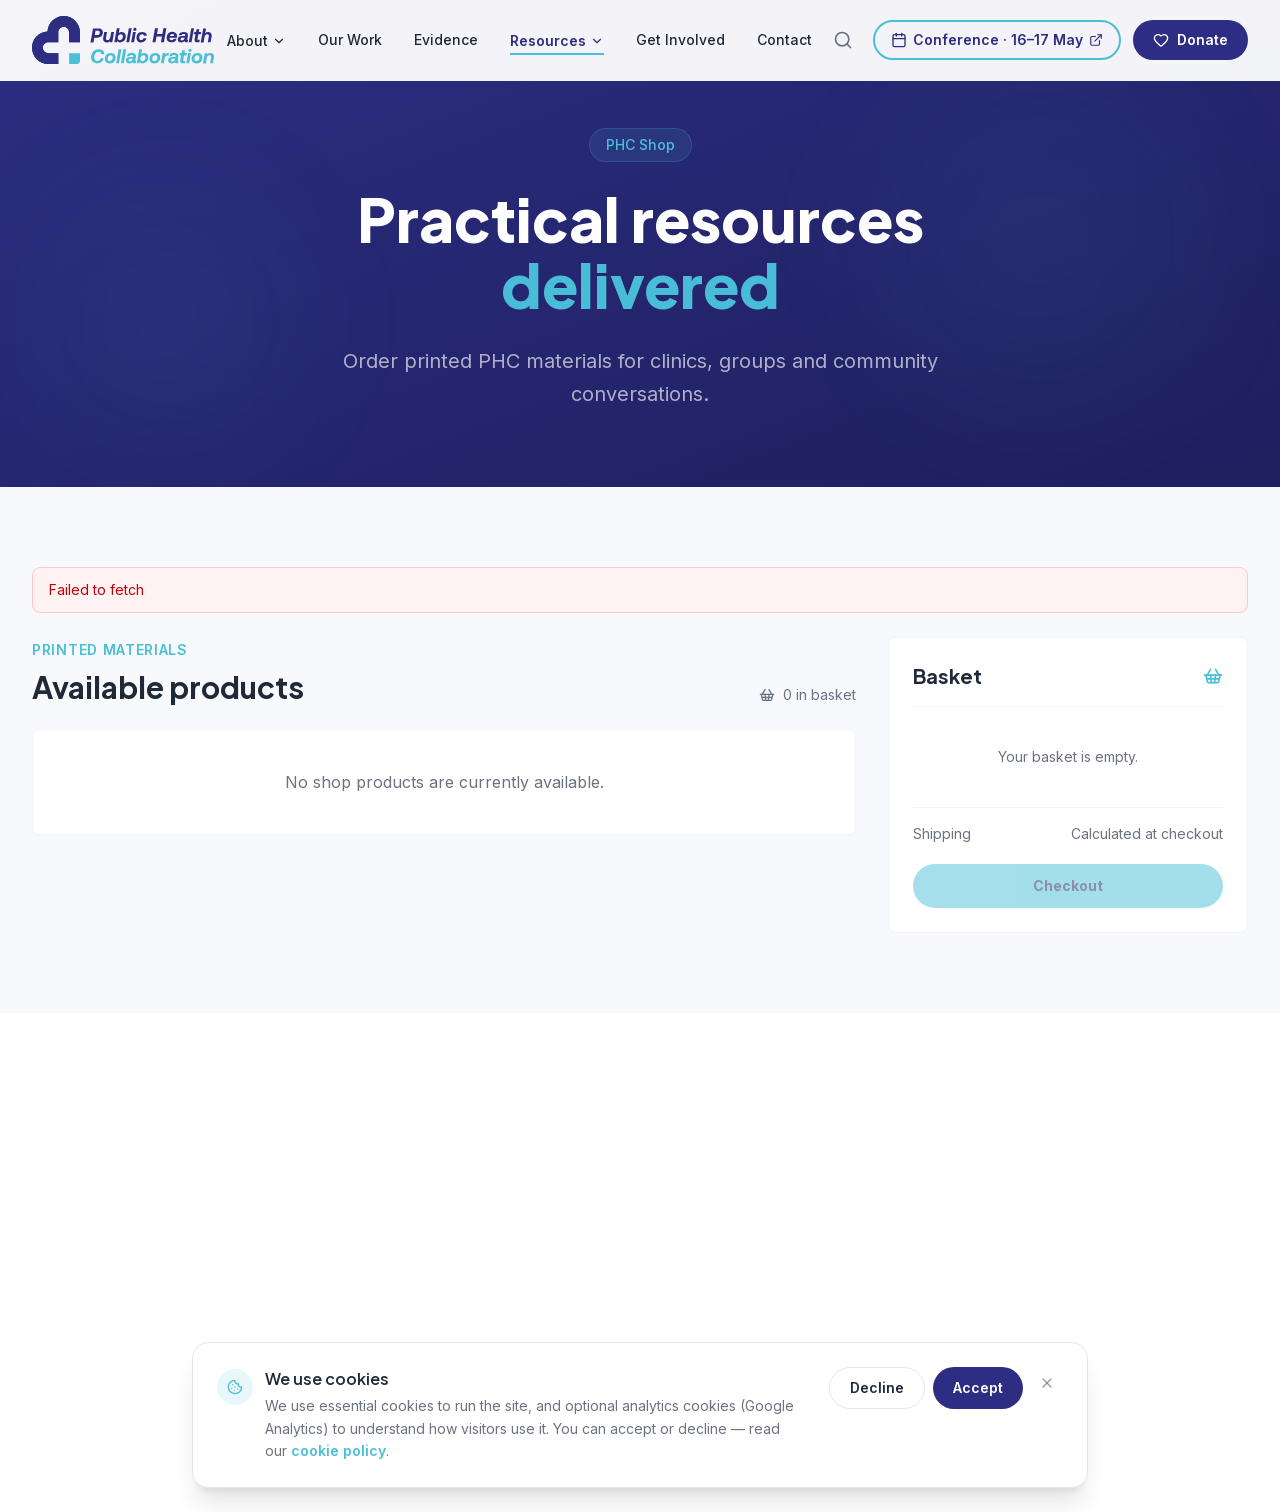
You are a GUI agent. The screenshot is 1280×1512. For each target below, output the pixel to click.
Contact (784, 39)
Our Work (350, 39)
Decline (877, 1387)
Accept (978, 1387)
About (256, 40)
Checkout (1068, 885)
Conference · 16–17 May (997, 39)
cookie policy (338, 1450)
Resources (557, 41)
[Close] (1047, 1388)
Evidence (446, 39)
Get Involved (680, 39)
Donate (1190, 39)
